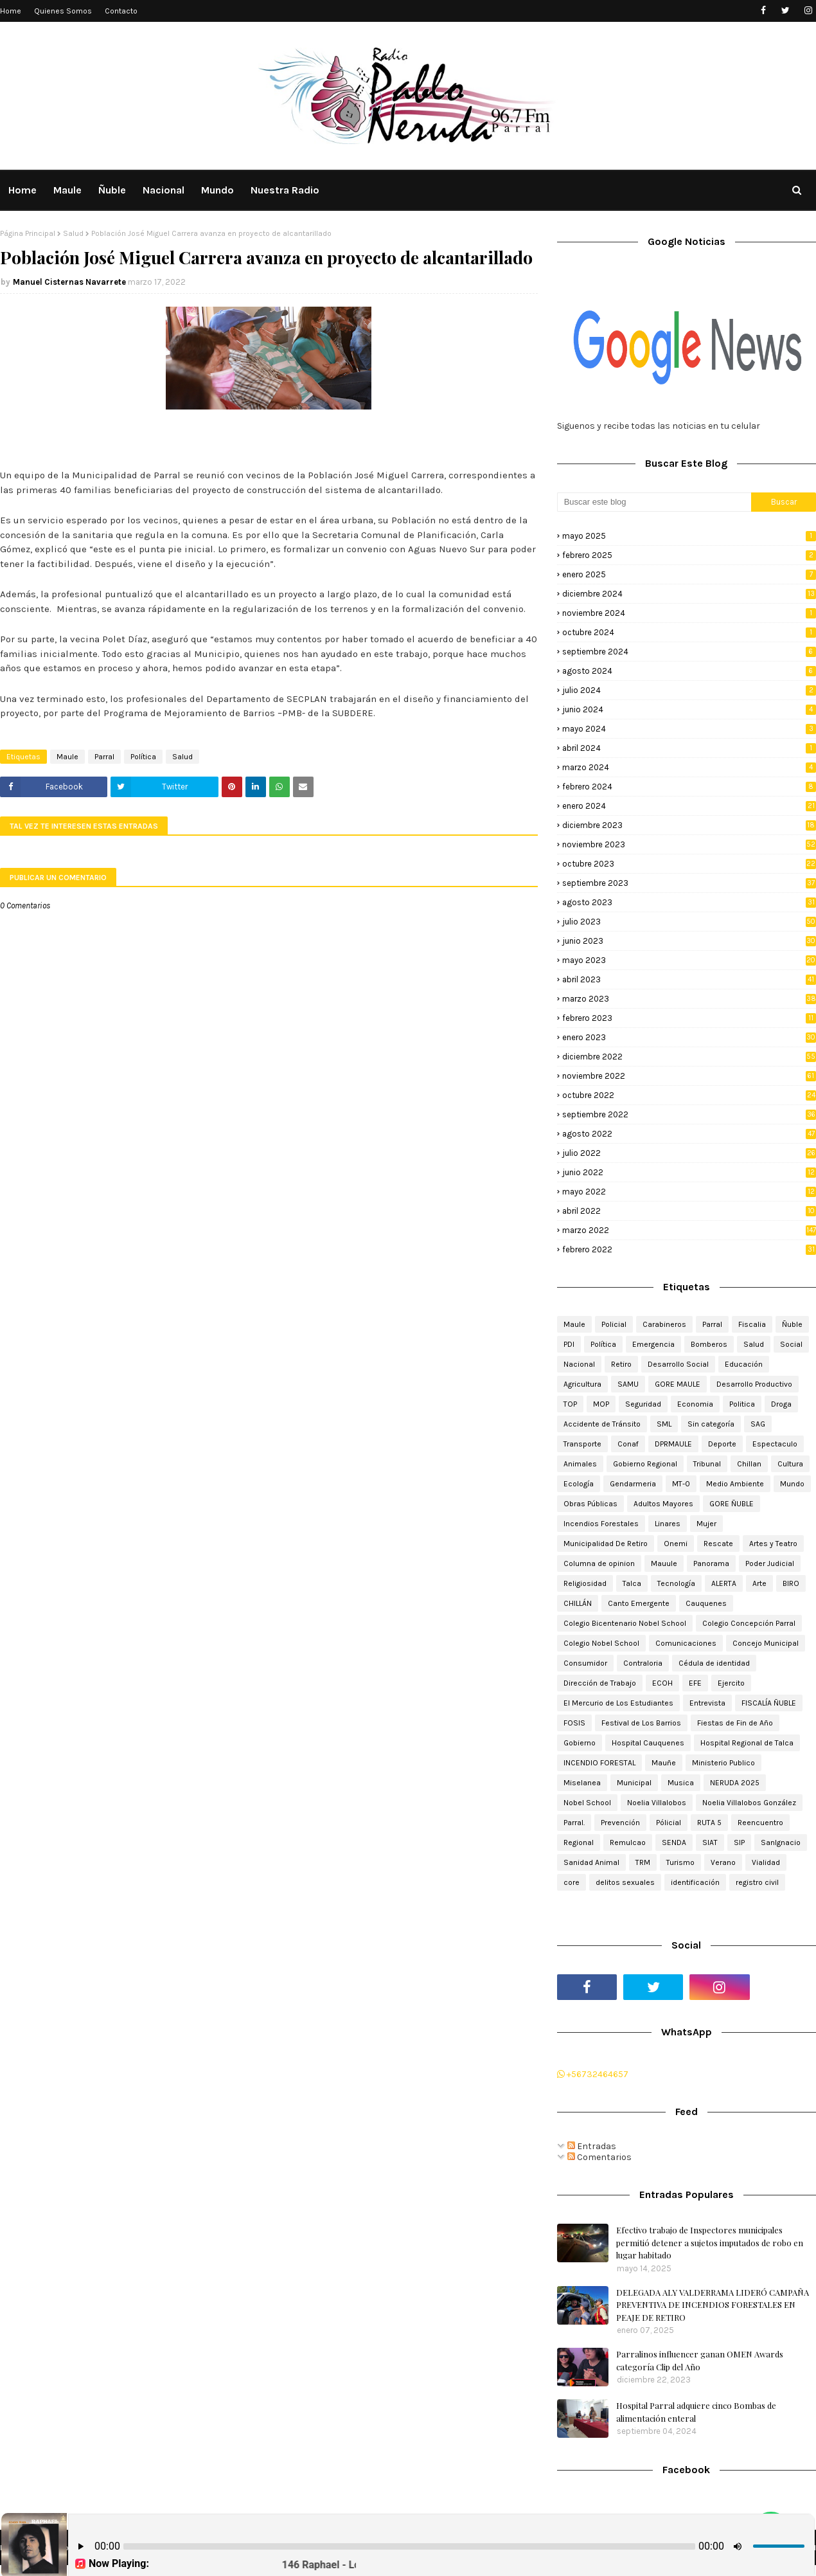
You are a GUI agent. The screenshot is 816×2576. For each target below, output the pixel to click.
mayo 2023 (689, 960)
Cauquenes (706, 1603)
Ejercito (731, 1683)
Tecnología (676, 1583)
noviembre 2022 (689, 1076)
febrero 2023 (689, 1018)
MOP (601, 1404)
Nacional (579, 1364)
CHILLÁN (577, 1603)
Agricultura (582, 1384)
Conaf (628, 1443)
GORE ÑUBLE (731, 1503)
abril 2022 (689, 1211)
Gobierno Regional (645, 1463)
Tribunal (707, 1463)
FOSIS (574, 1722)
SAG (757, 1423)
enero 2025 (689, 574)
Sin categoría (710, 1423)
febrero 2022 (689, 1249)
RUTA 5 (709, 1822)
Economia (695, 1404)
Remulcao (628, 1842)
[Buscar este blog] (654, 502)
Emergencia (653, 1344)
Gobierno (579, 1742)
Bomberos (709, 1344)
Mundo (792, 1483)
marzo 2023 (689, 999)
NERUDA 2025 (734, 1782)
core (571, 1882)
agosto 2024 (689, 671)
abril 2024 (689, 748)
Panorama (711, 1563)
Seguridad (643, 1404)
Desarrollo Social (678, 1364)
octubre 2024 (689, 632)
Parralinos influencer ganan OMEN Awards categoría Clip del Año (699, 2360)
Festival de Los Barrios (641, 1722)
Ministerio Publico (723, 1762)
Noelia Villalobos (656, 1802)
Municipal (634, 1782)
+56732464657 (592, 2074)
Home (10, 10)
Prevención (620, 1822)
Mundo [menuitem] (217, 190)
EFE (695, 1683)
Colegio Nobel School (601, 1643)
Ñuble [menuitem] (112, 190)
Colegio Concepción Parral (748, 1623)
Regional (578, 1842)
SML (664, 1423)
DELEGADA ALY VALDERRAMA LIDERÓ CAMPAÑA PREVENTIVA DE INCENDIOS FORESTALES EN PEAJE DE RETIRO (712, 2305)
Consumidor (585, 1663)
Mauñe (664, 1762)
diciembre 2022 (689, 1056)
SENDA (674, 1842)
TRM (642, 1862)
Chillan (749, 1463)
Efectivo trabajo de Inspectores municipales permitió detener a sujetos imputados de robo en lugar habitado (709, 2242)
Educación (744, 1364)
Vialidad (766, 1862)
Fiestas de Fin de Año (735, 1722)
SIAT (710, 1842)
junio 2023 (689, 941)
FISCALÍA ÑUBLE (768, 1702)
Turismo (680, 1862)
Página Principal (27, 233)
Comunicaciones (685, 1643)
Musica (681, 1782)
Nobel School (587, 1802)
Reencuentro (760, 1822)
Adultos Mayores (663, 1503)
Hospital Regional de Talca (747, 1742)
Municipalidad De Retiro (605, 1543)
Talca (632, 1583)
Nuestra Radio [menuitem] (285, 190)
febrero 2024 (689, 786)
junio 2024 (689, 709)
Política (143, 756)
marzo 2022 (689, 1230)
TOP (570, 1404)
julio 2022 (689, 1153)
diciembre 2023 (689, 825)
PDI (568, 1344)
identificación (695, 1882)
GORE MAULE (677, 1384)
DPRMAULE (673, 1443)
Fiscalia (752, 1324)
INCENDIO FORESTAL (599, 1762)
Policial (613, 1324)
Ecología (578, 1483)
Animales (580, 1463)
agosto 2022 (689, 1134)
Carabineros (664, 1324)
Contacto (121, 10)
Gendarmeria (633, 1483)
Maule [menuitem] (67, 190)
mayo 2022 (689, 1191)
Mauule (664, 1563)
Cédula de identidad (714, 1663)
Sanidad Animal (591, 1862)
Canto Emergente (639, 1603)
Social (791, 1344)
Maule (67, 756)
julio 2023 (689, 921)
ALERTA (723, 1583)
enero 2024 (689, 806)
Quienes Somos (63, 10)
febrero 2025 (689, 555)
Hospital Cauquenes (648, 1742)
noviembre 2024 (689, 613)
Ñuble (792, 1324)
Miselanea (582, 1782)
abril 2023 (689, 979)
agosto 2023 (689, 902)
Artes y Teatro (773, 1543)
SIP (739, 1842)
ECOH (662, 1683)
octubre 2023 (689, 864)
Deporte (722, 1443)
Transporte (582, 1443)
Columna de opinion (599, 1563)
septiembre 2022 (689, 1114)
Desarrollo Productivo (754, 1384)
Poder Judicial (769, 1563)
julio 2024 (689, 690)
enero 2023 (689, 1037)
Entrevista (707, 1702)
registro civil (757, 1882)
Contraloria (642, 1663)
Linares (667, 1523)
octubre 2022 (689, 1095)
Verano (723, 1862)
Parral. (574, 1822)
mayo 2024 (689, 729)
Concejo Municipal (765, 1643)
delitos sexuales (625, 1882)
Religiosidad (585, 1583)
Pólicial (668, 1822)
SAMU (628, 1384)
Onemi (675, 1543)
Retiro (621, 1364)
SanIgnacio (781, 1842)
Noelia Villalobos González (749, 1802)
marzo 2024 (689, 767)
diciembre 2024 (689, 594)
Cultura (790, 1463)
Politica (742, 1404)
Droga (781, 1404)
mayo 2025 (689, 536)
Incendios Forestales (601, 1523)
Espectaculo (774, 1443)
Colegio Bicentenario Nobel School (624, 1623)
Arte (759, 1583)
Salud (73, 233)
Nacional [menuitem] (163, 190)
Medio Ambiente (735, 1483)
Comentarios (599, 2157)
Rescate (718, 1543)
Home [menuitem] (22, 190)
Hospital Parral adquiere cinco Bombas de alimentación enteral (696, 2412)
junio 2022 (689, 1172)
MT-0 (681, 1483)
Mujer (706, 1523)
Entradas (591, 2146)
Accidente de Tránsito (602, 1423)
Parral (104, 756)
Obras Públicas (590, 1503)
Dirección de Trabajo (599, 1683)
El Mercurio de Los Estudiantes (618, 1702)
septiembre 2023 (689, 883)
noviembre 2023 (689, 844)
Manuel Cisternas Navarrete (69, 282)
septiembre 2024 (689, 651)
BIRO (791, 1583)
